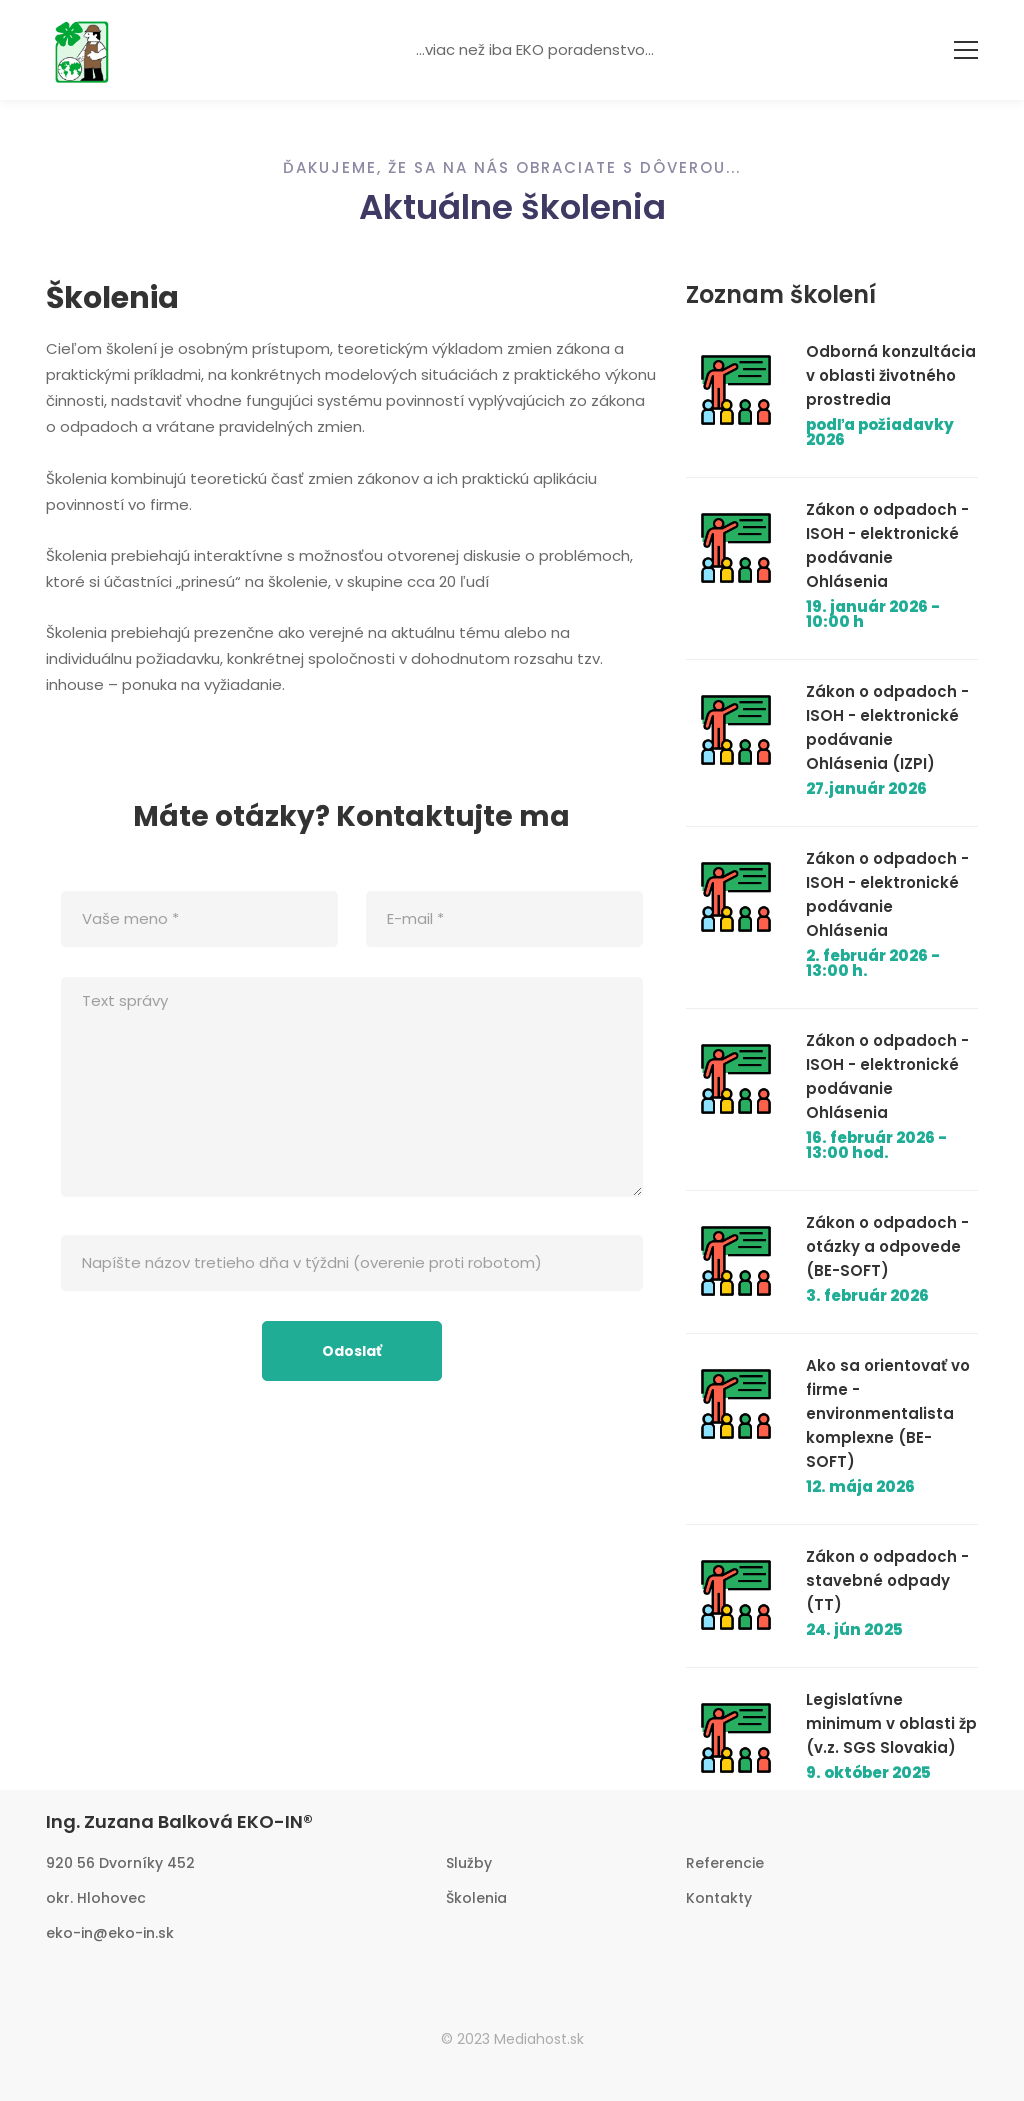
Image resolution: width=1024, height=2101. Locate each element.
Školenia (476, 1898)
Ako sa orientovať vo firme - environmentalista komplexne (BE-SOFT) (888, 1413)
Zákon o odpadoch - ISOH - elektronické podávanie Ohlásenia (887, 545)
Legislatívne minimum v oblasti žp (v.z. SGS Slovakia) (891, 1723)
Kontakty (719, 1898)
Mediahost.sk (539, 2039)
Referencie (725, 1863)
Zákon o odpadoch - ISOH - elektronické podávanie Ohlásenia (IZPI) (887, 727)
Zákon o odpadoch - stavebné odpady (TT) (887, 1580)
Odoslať (352, 1351)
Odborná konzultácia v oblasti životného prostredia (891, 375)
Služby (469, 1863)
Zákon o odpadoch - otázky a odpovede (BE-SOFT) (887, 1246)
